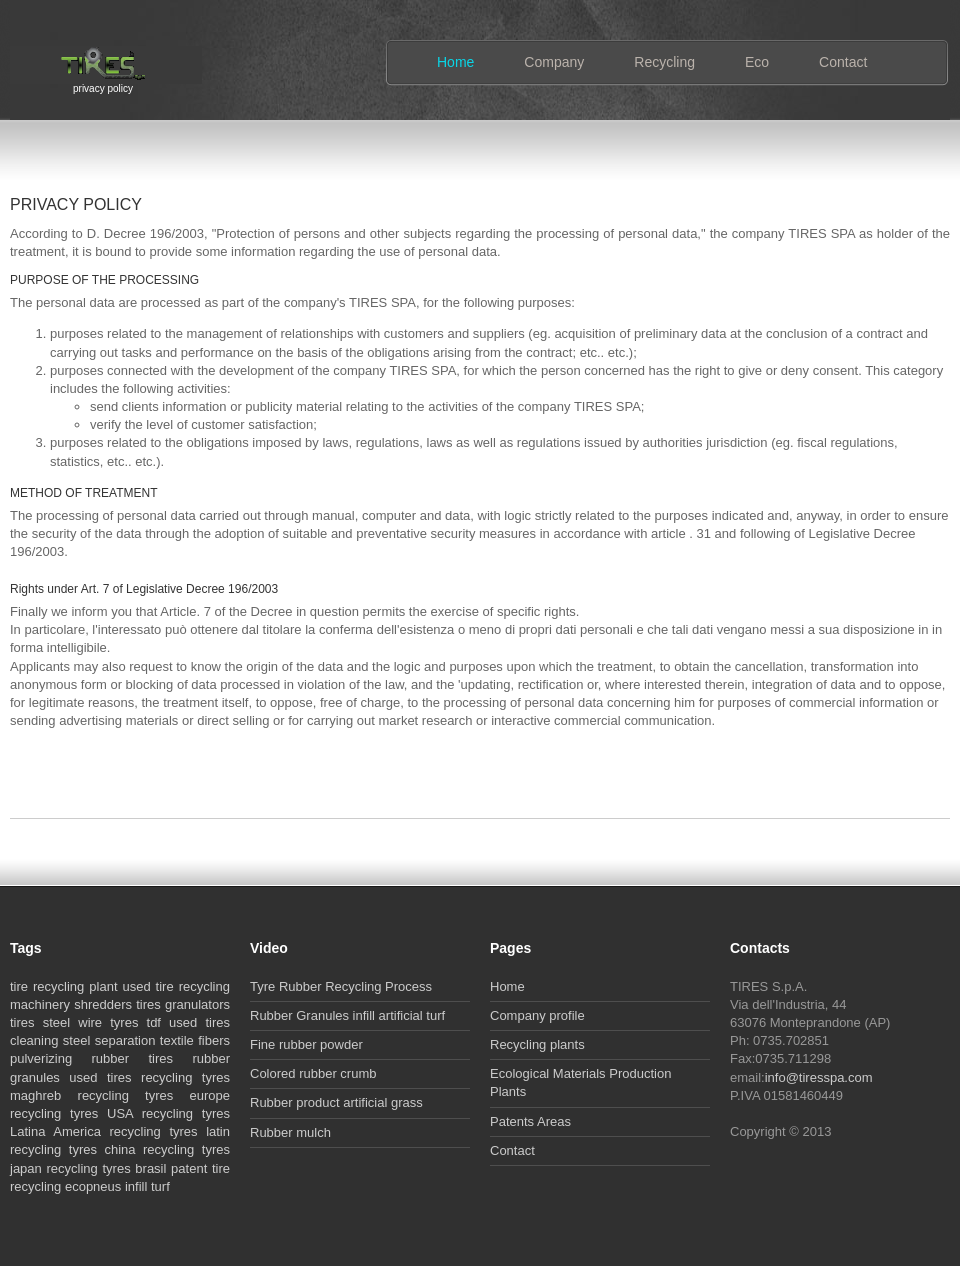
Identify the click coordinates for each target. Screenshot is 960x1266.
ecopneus (93, 1186)
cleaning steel (50, 1040)
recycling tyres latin (170, 1131)
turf (160, 1186)
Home (455, 62)
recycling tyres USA (71, 1113)
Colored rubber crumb (313, 1073)
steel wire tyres (91, 1022)
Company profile (537, 1015)
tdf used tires (188, 1022)
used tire (147, 986)
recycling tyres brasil (107, 1168)
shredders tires (117, 1004)
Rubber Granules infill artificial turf (347, 1015)
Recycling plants (537, 1044)
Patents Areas (530, 1121)
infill (136, 1186)
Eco (757, 62)
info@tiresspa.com (819, 1077)
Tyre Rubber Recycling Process (341, 986)
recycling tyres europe (154, 1095)
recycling (58, 986)
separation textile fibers (162, 1040)
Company (554, 62)
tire (19, 986)
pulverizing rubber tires (91, 1058)
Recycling (664, 62)
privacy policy (103, 86)
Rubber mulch (290, 1132)
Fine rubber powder (306, 1044)
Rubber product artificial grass (336, 1102)
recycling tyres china (73, 1149)
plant (103, 986)
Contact (843, 62)
